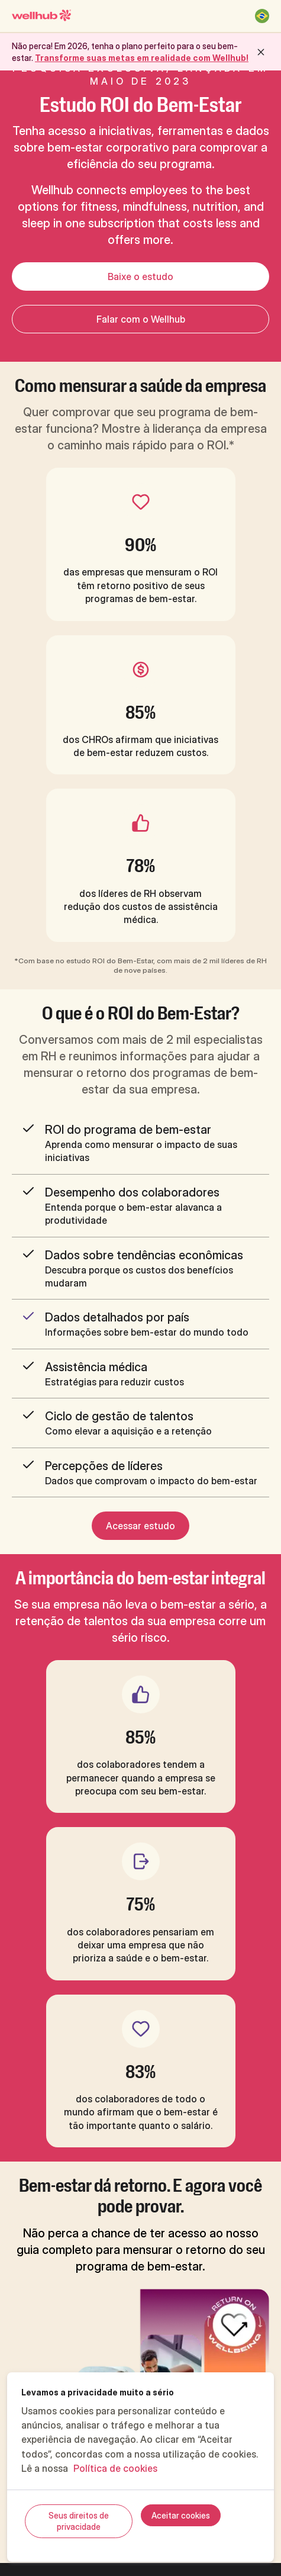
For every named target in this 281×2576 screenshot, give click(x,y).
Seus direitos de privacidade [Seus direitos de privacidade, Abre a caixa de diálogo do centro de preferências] (79, 2521)
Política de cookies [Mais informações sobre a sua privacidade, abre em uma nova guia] (115, 2468)
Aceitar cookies (180, 2515)
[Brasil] (262, 16)
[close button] (261, 52)
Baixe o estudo (140, 276)
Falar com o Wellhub (140, 319)
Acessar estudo (140, 1526)
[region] (140, 2467)
